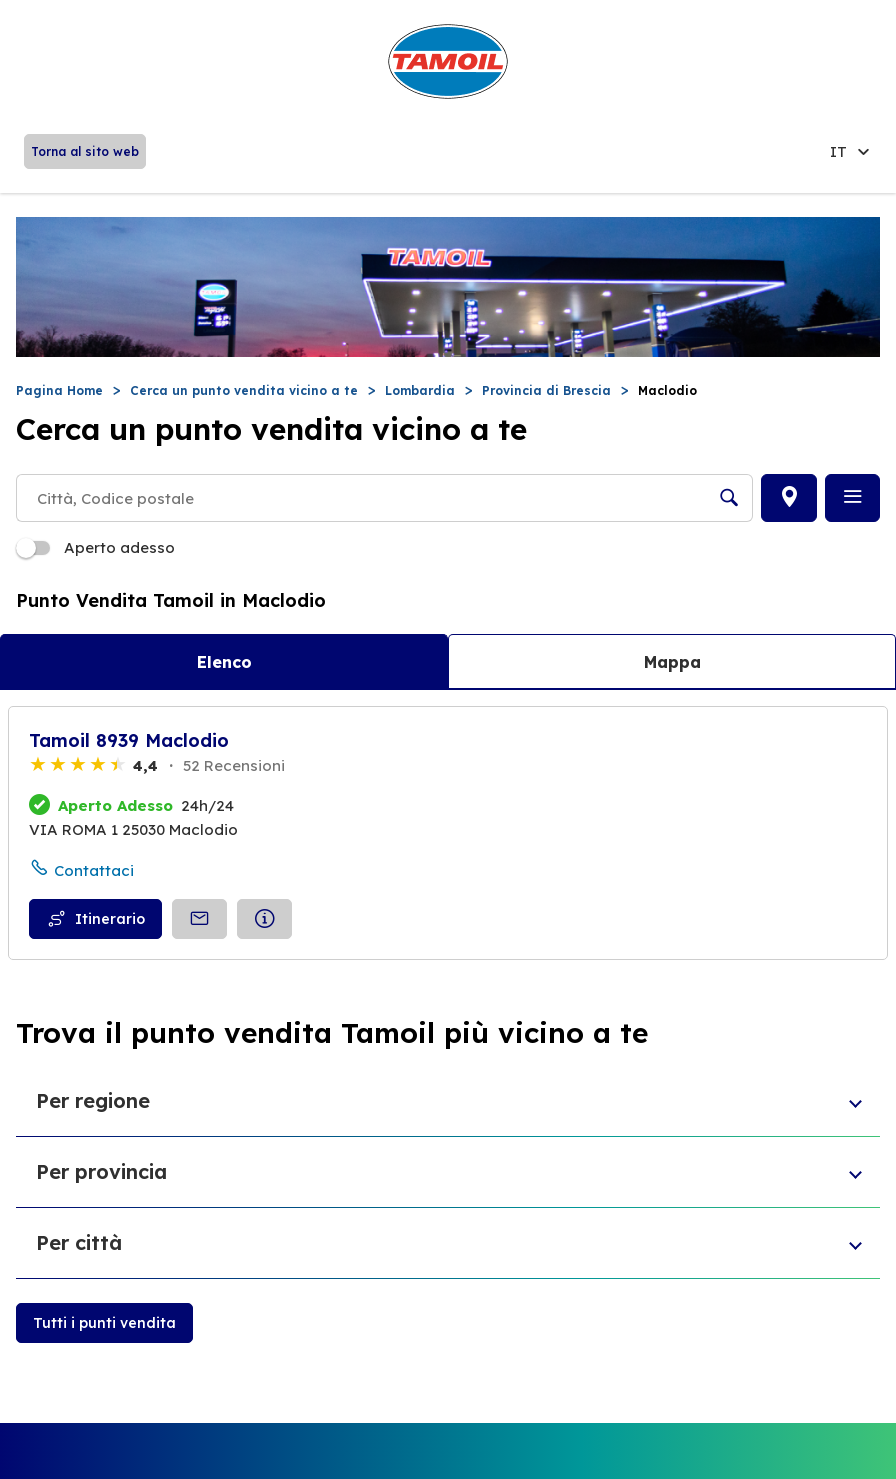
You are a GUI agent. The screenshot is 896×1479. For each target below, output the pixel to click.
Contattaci (94, 870)
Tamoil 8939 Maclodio (129, 740)
